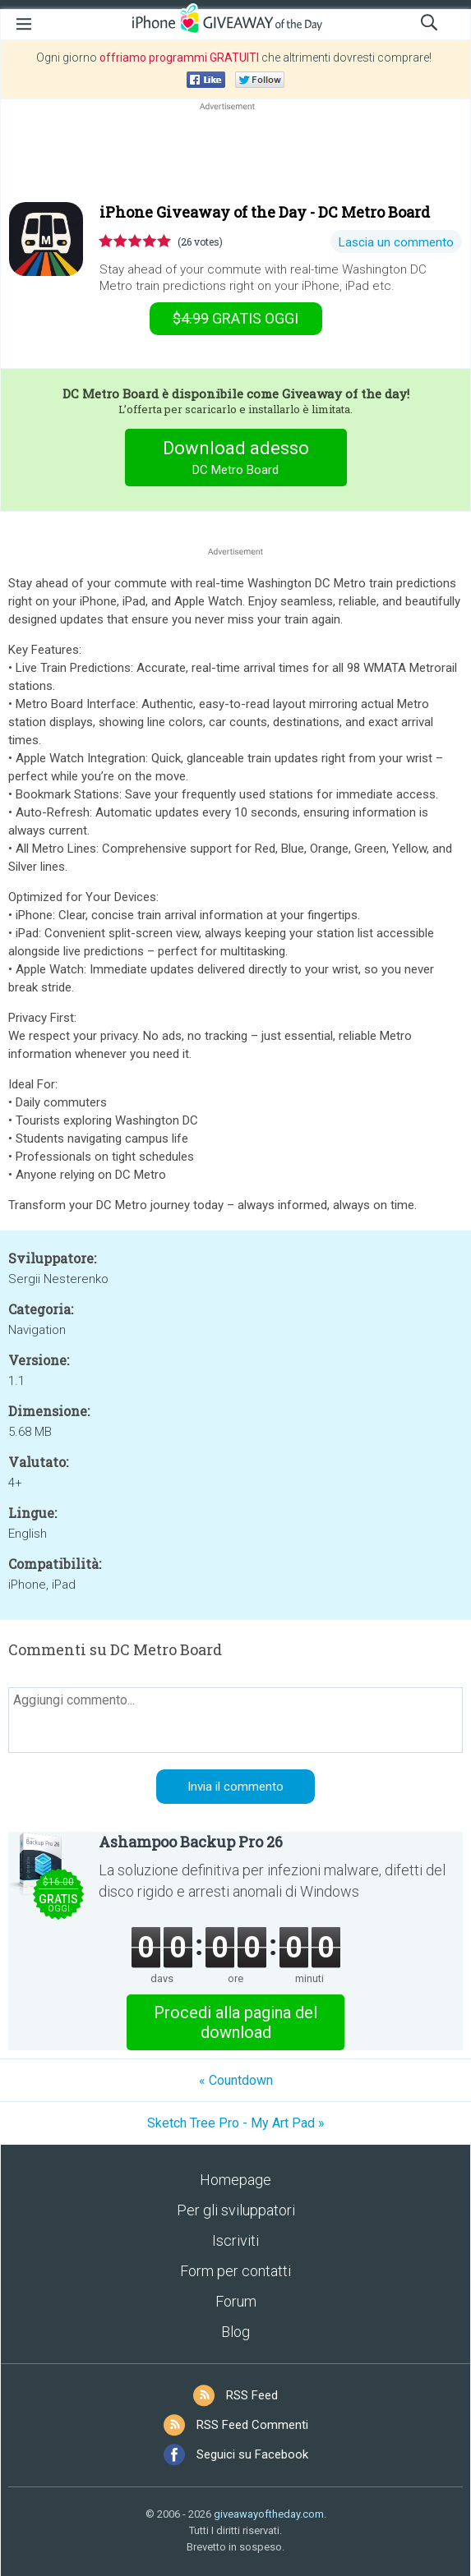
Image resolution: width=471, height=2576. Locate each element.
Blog (235, 2331)
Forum (235, 2301)
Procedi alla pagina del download (235, 2022)
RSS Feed (252, 2395)
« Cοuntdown (236, 2080)
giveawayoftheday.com (269, 2514)
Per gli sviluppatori (236, 2210)
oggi (235, 318)
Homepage (235, 2179)
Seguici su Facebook (252, 2454)
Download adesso (235, 459)
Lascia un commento (396, 242)
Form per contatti (235, 2270)
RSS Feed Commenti (252, 2424)
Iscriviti (235, 2240)
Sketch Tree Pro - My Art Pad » (236, 2123)
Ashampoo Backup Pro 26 (191, 1842)
